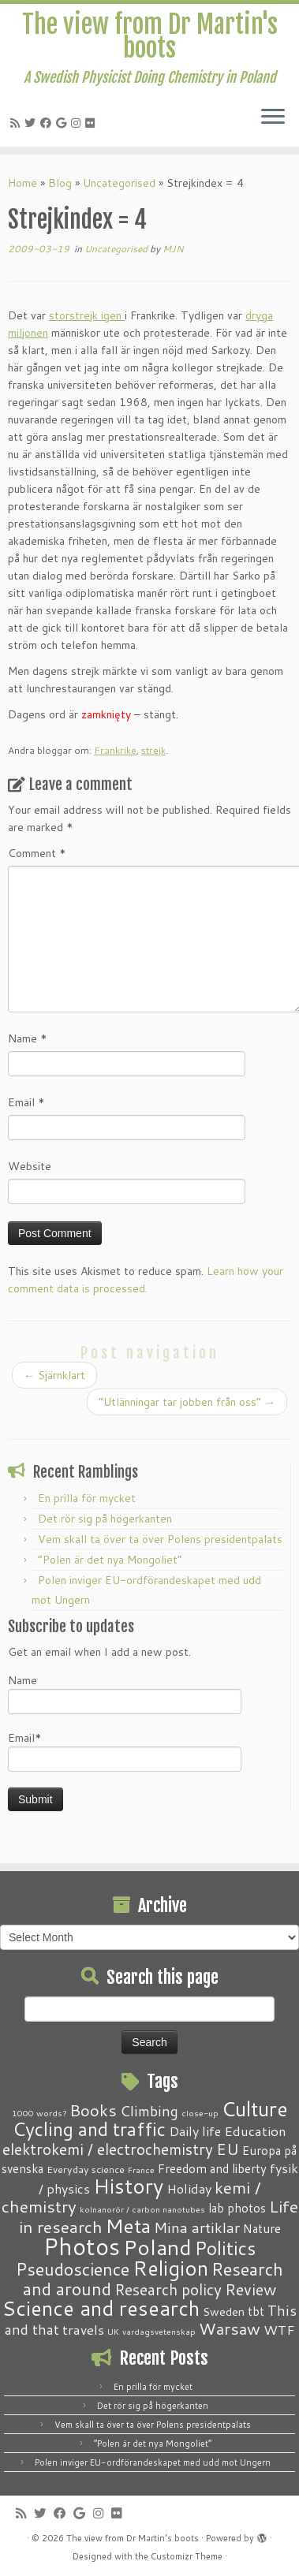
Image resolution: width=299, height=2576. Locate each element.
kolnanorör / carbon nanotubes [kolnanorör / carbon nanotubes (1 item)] (142, 2209)
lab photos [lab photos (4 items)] (237, 2207)
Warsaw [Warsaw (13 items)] (229, 2328)
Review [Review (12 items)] (250, 2289)
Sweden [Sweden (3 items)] (224, 2312)
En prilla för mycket (87, 1498)
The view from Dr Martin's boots (150, 37)
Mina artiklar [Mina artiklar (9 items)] (197, 2227)
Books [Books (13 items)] (93, 2110)
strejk (153, 750)
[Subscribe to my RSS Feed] (17, 123)
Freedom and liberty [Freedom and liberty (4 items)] (212, 2168)
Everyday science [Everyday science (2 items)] (86, 2169)
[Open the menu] (273, 118)
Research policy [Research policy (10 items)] (168, 2289)
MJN (173, 248)
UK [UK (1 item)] (113, 2331)
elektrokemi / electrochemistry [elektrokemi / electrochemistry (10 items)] (107, 2149)
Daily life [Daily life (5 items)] (195, 2131)
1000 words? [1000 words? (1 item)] (39, 2113)
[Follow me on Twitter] (32, 123)
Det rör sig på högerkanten (105, 1519)
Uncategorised (119, 183)
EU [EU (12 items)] (227, 2149)
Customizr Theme (186, 2556)
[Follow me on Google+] (63, 123)
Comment (37, 853)
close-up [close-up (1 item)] (200, 2113)
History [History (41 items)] (128, 2186)
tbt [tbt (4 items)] (256, 2311)
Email (26, 1102)
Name (27, 1038)
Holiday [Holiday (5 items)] (188, 2188)
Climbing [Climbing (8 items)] (149, 2111)
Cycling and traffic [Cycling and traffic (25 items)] (89, 2129)
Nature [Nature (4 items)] (262, 2228)
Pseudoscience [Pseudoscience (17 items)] (72, 2269)
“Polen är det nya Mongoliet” (110, 1560)
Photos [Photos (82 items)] (81, 2246)
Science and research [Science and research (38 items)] (101, 2308)
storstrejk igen (85, 315)
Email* (124, 1751)
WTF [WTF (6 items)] (279, 2329)
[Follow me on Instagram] (78, 123)
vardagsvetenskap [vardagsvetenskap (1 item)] (159, 2331)
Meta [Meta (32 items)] (128, 2225)
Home (22, 183)
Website (29, 1166)
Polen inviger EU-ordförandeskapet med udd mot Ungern (153, 2462)
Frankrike (115, 750)
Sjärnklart (54, 1375)
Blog (60, 183)
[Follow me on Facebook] (48, 123)
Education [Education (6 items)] (255, 2130)
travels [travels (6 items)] (83, 2329)
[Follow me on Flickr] (92, 123)
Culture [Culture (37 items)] (255, 2108)
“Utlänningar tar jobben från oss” (187, 1402)
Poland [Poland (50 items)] (157, 2247)
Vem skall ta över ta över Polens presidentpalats (160, 1539)
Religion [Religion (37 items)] (170, 2268)
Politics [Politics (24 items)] (225, 2248)
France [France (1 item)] (141, 2169)
